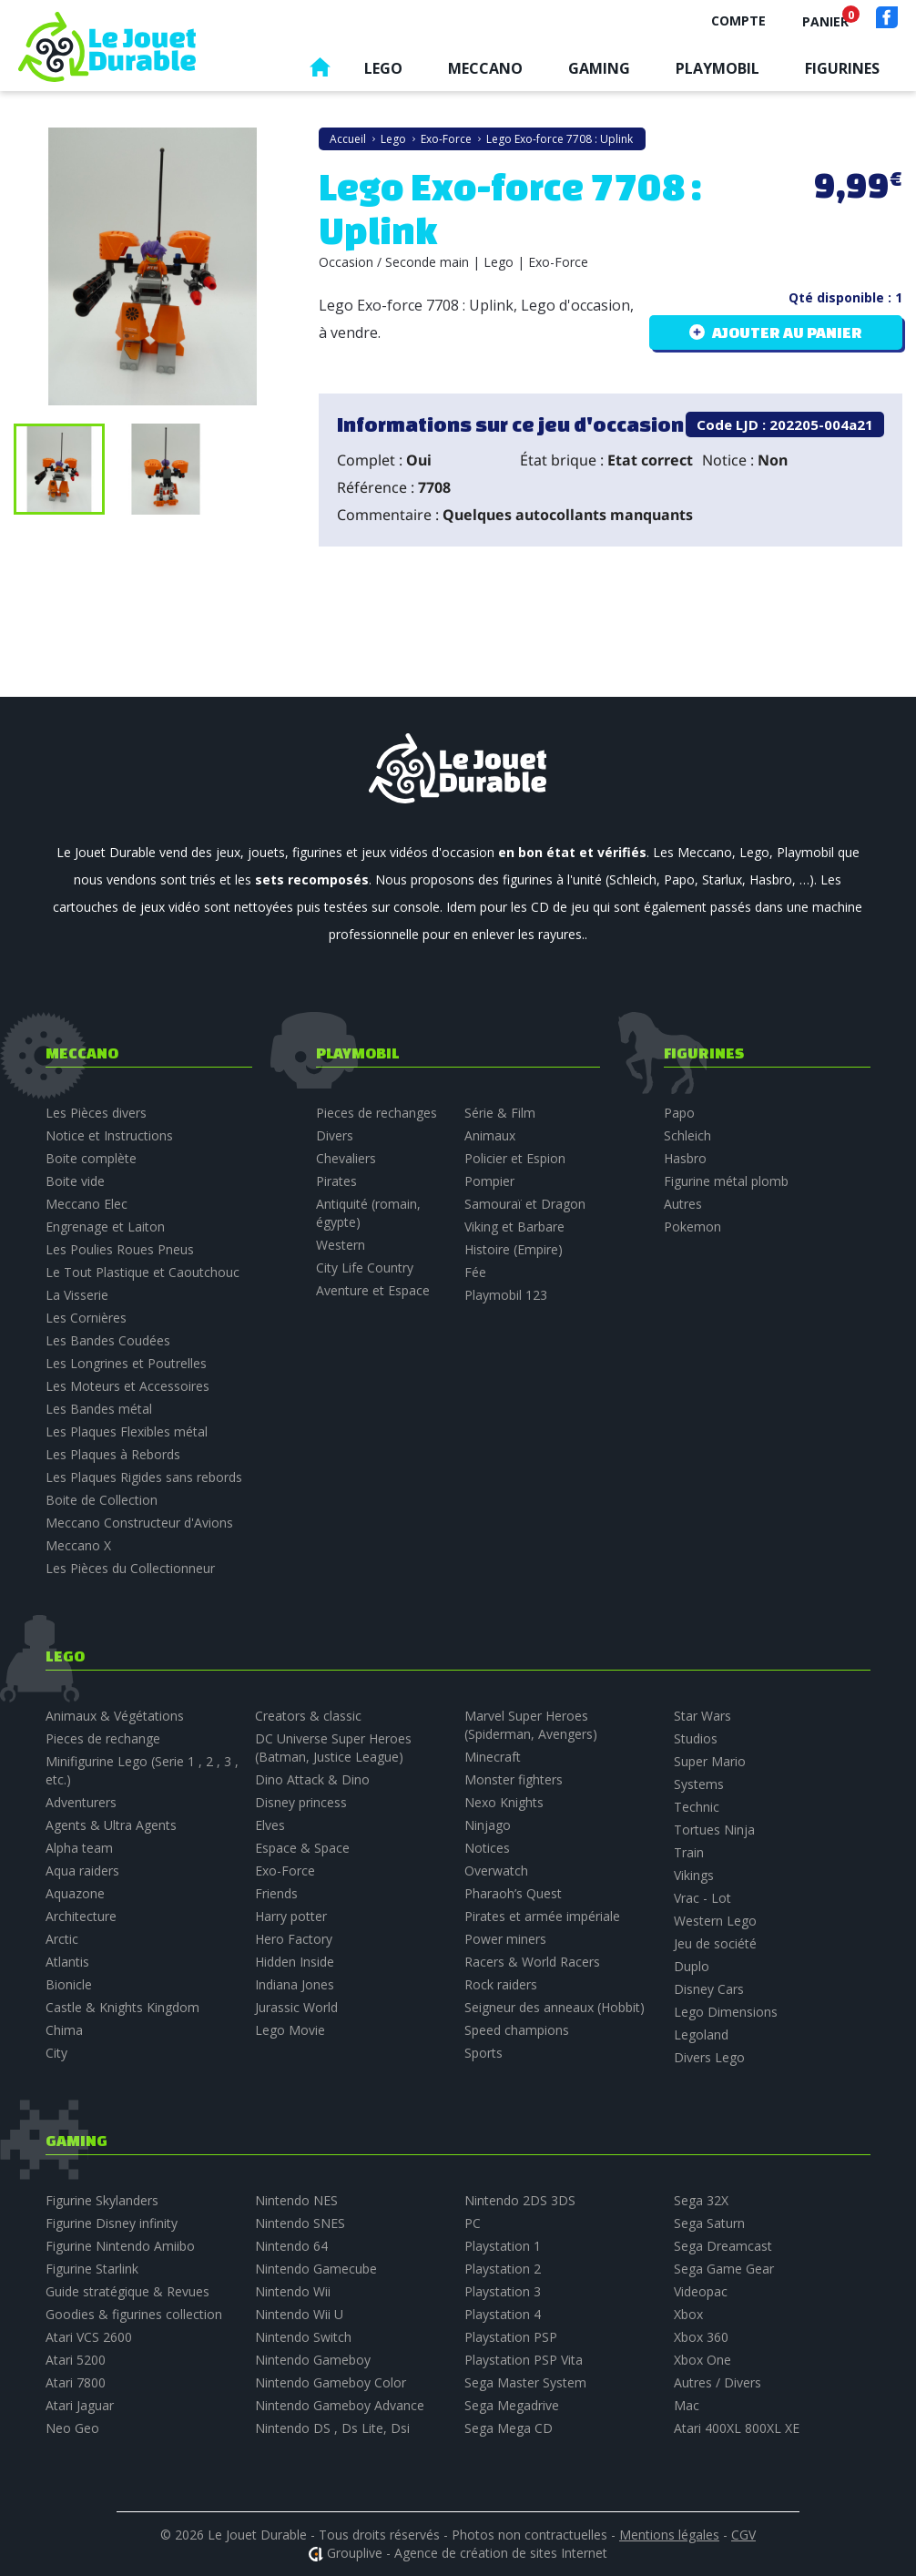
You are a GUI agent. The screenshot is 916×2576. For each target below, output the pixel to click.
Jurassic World (296, 2007)
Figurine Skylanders (102, 2200)
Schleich (687, 1135)
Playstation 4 (502, 2314)
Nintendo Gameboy (313, 2359)
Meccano (485, 68)
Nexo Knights (504, 1802)
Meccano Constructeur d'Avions (139, 1522)
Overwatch (496, 1870)
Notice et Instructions (109, 1135)
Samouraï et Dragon (524, 1203)
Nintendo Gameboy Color (330, 2382)
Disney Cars (709, 1989)
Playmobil (717, 68)
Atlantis (67, 1961)
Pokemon (692, 1226)
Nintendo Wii (293, 2291)
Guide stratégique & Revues (127, 2291)
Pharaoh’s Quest (513, 1893)
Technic (696, 1806)
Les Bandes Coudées (108, 1340)
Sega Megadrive (511, 2405)
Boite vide (75, 1181)
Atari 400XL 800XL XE (736, 2428)
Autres (683, 1203)
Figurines (842, 68)
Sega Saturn (709, 2223)
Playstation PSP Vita (523, 2359)
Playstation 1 (502, 2245)
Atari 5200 (76, 2359)
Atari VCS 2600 (89, 2337)
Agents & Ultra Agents (111, 1825)
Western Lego (715, 1920)
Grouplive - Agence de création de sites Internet (467, 2552)
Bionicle (69, 1984)
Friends (276, 1893)
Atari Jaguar (80, 2405)
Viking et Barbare (514, 1226)
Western (340, 1244)
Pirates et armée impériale (542, 1916)
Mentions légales (669, 2534)
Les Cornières (86, 1317)
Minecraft (492, 1756)
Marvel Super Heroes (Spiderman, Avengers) (530, 1725)
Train (689, 1852)
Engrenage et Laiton (105, 1226)
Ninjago (487, 1825)
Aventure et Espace (373, 1290)
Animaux (489, 1135)
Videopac (701, 2291)
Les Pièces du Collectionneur (130, 1568)
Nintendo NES (296, 2200)
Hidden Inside (294, 1961)
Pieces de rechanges (376, 1112)
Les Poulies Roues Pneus (120, 1249)
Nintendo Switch (303, 2337)
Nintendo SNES (300, 2223)
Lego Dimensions (726, 2011)
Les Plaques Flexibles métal (127, 1431)
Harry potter (291, 1916)
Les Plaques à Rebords (113, 1454)
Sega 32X (701, 2200)
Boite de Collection (102, 1499)
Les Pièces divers (96, 1112)
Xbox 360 (701, 2337)
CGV (743, 2534)
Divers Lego (709, 2057)
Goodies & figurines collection (134, 2314)
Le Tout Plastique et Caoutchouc (142, 1272)
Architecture (81, 1916)
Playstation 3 (502, 2291)
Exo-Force (285, 1870)
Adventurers (81, 1802)
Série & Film (499, 1112)
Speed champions (516, 2030)
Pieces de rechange (103, 1738)
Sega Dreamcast (723, 2245)
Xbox (688, 2314)
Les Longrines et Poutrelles (126, 1363)
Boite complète (91, 1158)
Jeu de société (715, 1943)
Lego (383, 68)
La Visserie (77, 1294)
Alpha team (79, 1847)
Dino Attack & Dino (312, 1779)
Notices (487, 1847)
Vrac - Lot (702, 1897)
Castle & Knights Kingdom (122, 2007)
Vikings (694, 1875)
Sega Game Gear (724, 2268)
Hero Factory (293, 1938)
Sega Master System (525, 2382)
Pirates (336, 1181)
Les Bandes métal (99, 1408)
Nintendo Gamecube (316, 2268)
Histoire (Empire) (513, 1249)
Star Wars (702, 1715)
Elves (270, 1825)
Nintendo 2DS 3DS (519, 2200)
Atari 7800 (76, 2382)
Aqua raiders (82, 1870)
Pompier (489, 1181)
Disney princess (301, 1802)
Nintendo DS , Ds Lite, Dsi (332, 2428)
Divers (334, 1135)
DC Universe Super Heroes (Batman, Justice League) (333, 1747)
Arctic (62, 1938)
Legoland (701, 2034)
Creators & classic (308, 1715)
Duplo (691, 1966)
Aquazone (75, 1893)
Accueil (319, 71)
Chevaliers (346, 1158)
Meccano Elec (86, 1203)
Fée (475, 1272)
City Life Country (364, 1267)
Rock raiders (500, 1984)
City (56, 2052)
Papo (679, 1112)
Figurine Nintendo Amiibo (120, 2245)
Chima (64, 2030)
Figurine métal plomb (726, 1181)
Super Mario (710, 1761)
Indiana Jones (294, 1984)
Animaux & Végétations (115, 1715)
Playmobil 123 (505, 1294)
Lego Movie (290, 2030)
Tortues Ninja (714, 1829)
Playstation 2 (502, 2268)
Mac (686, 2405)
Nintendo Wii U (299, 2314)
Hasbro (685, 1158)
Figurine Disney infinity (112, 2223)
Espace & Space (302, 1847)
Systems (699, 1784)
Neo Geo (72, 2428)
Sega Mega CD (508, 2428)
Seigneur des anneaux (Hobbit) (554, 2007)
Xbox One (702, 2359)
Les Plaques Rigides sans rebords (144, 1477)
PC (472, 2223)
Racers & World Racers (532, 1961)
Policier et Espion (514, 1158)
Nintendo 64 (291, 2245)
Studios (696, 1738)
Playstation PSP (510, 2337)
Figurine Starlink (92, 2268)
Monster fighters (513, 1779)
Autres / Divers (717, 2382)
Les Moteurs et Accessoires (127, 1386)
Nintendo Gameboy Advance (339, 2405)
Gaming (599, 68)
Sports (483, 2052)
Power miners (505, 1938)
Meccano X (78, 1545)
